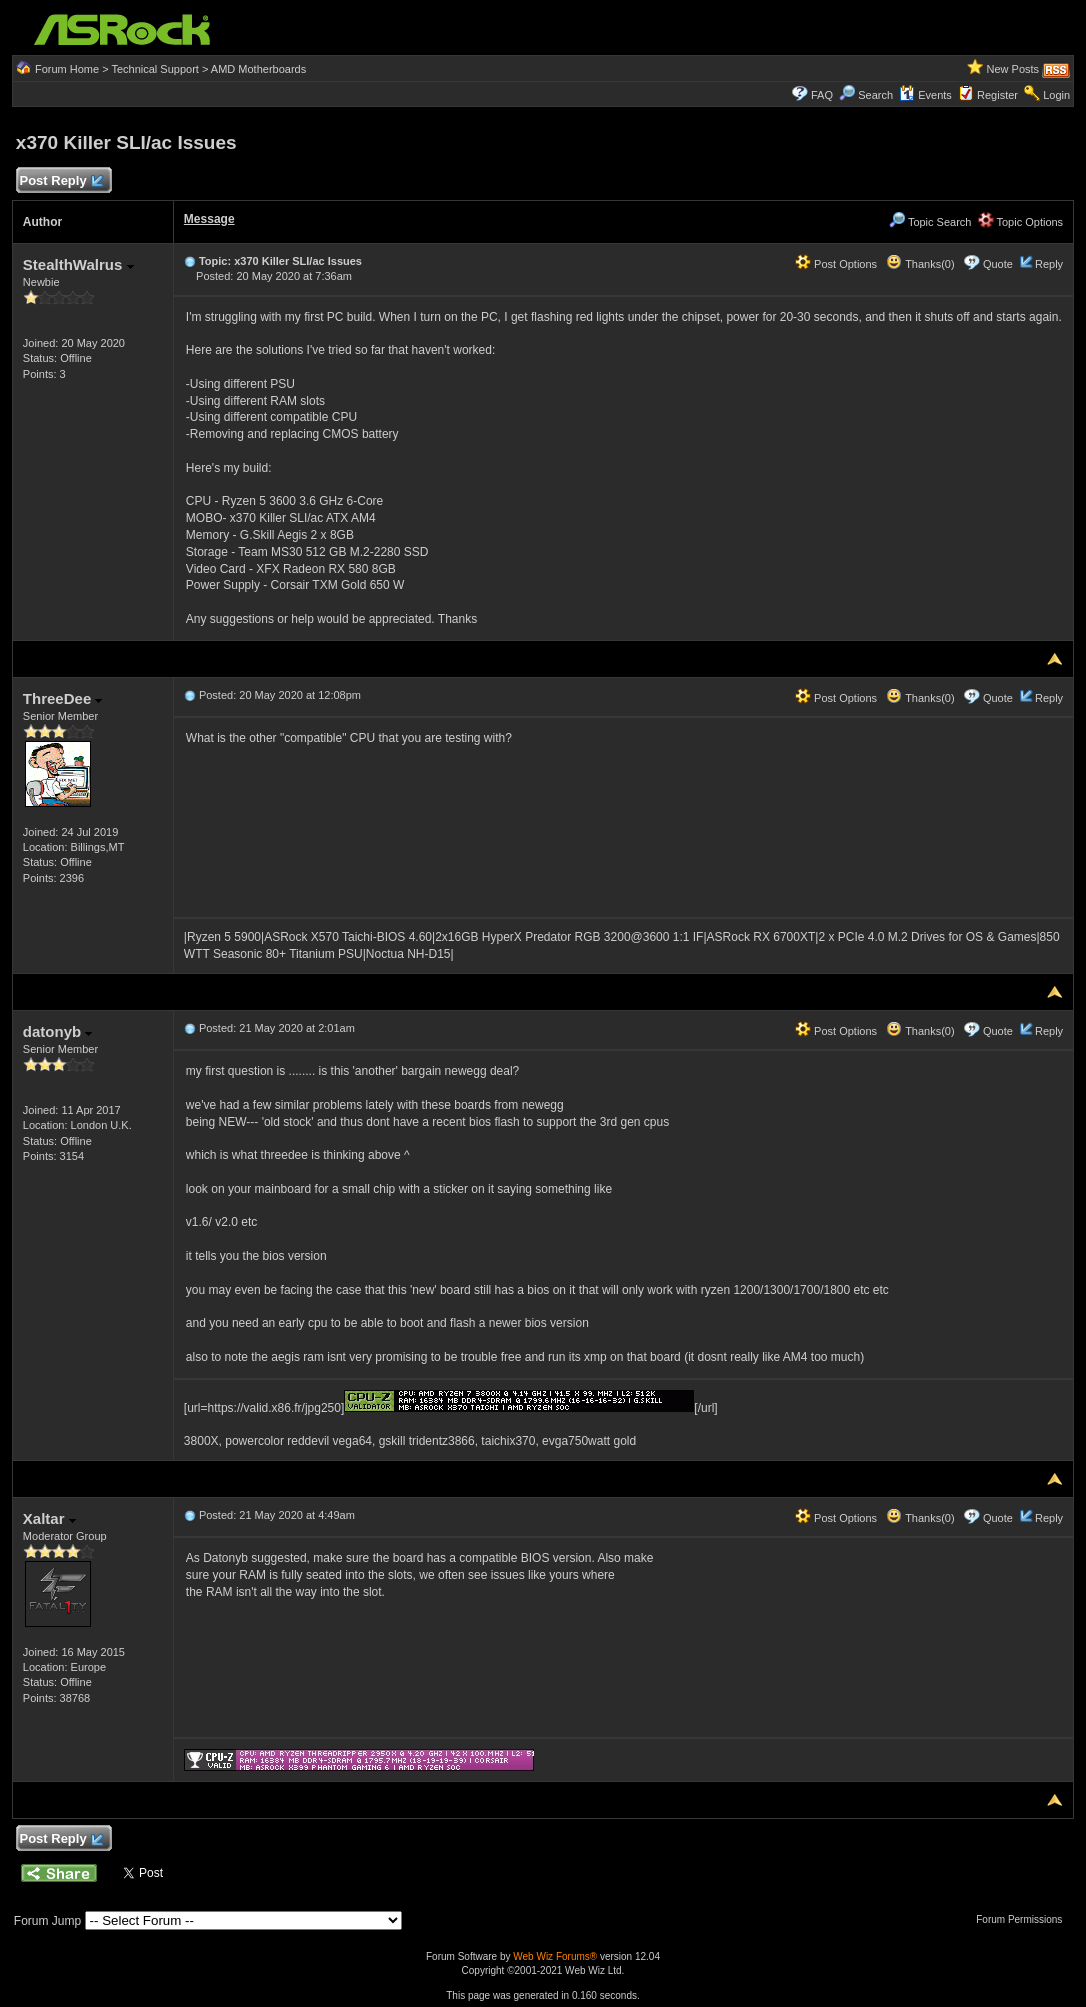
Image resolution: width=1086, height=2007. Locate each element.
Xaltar (49, 1518)
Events (925, 95)
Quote (998, 264)
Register (997, 95)
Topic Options (1021, 222)
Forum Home (67, 69)
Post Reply (61, 181)
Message (209, 219)
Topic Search (930, 222)
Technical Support (154, 69)
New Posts (1012, 69)
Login (1056, 95)
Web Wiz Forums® (555, 1956)
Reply (1049, 264)
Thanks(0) (920, 264)
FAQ (822, 95)
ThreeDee (63, 698)
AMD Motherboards (258, 69)
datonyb (58, 1031)
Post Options (836, 264)
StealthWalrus (78, 264)
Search (875, 95)
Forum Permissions (1024, 1919)
